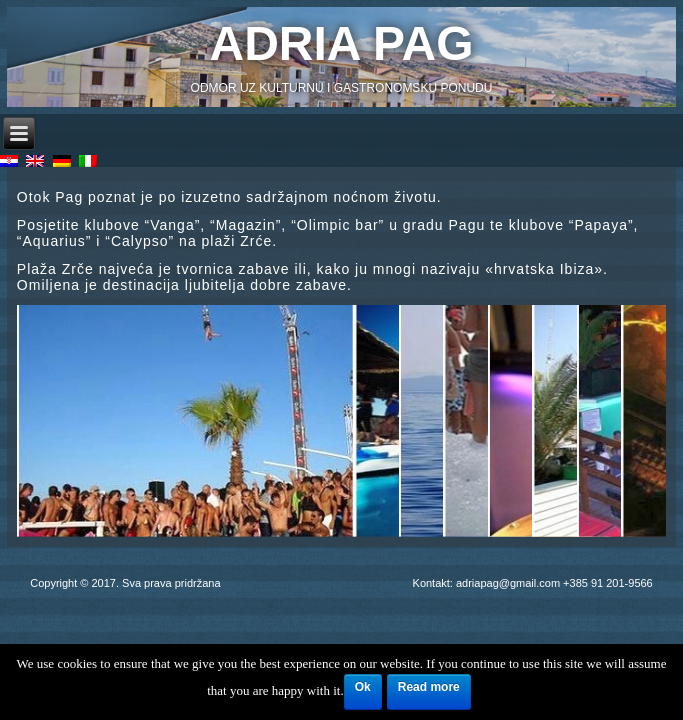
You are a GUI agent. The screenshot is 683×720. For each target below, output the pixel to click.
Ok (363, 687)
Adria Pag (342, 43)
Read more (429, 687)
